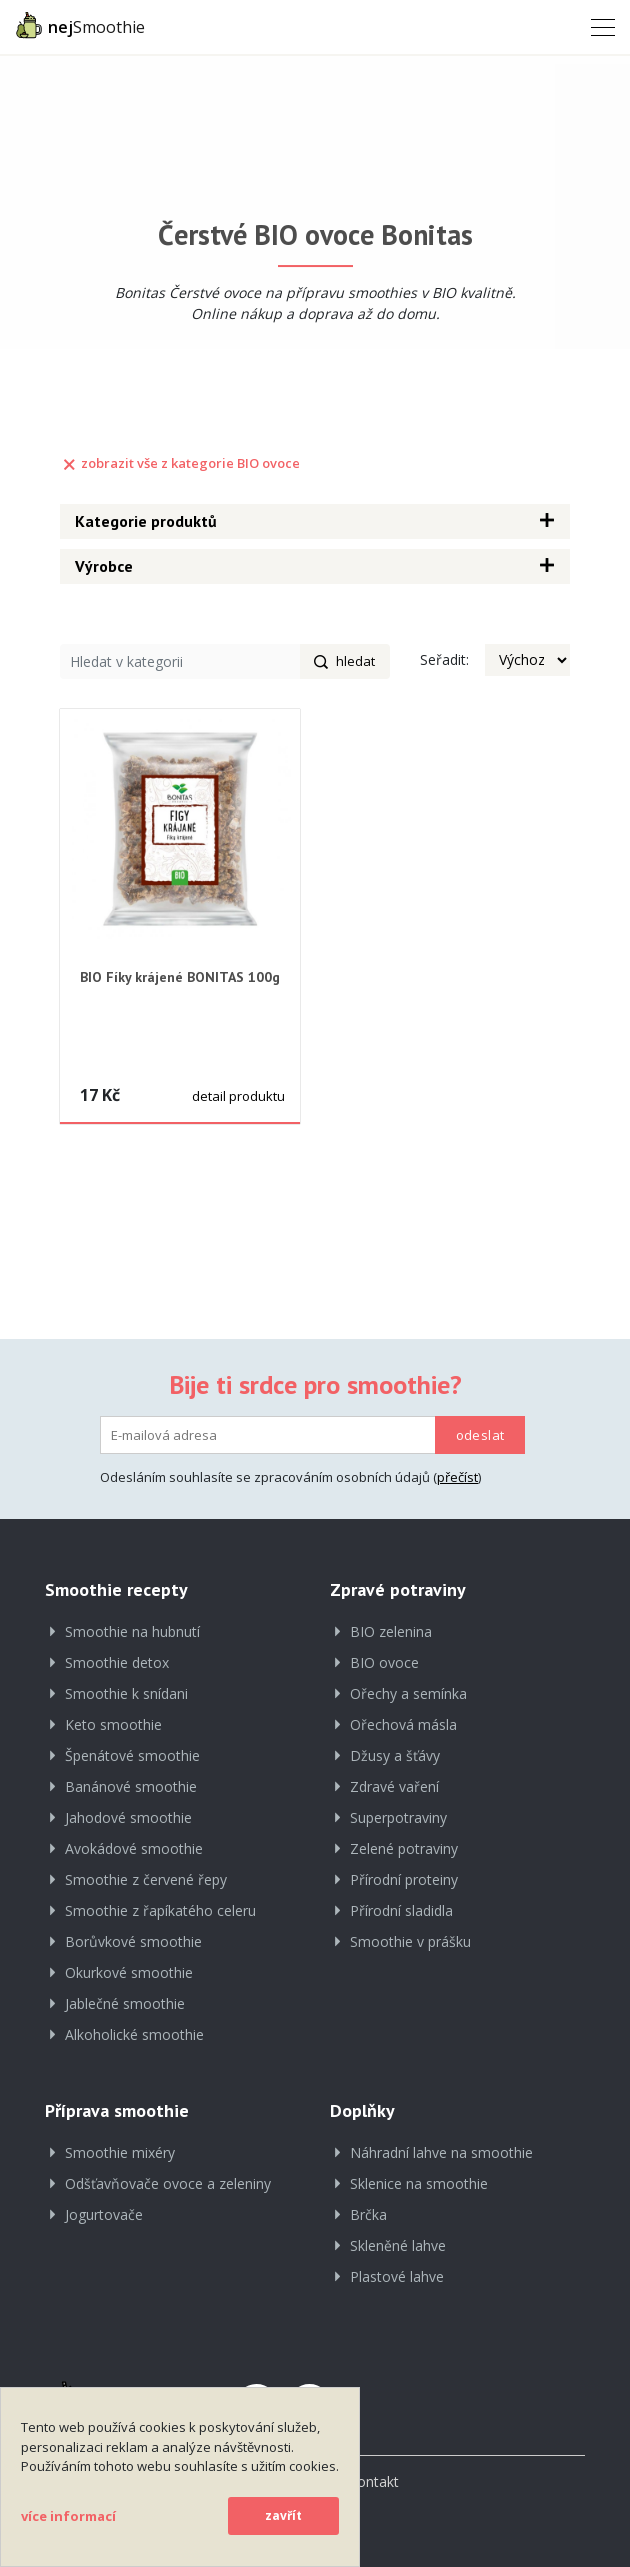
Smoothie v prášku (410, 1941)
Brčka (368, 2214)
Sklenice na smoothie (419, 2183)
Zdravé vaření (394, 1786)
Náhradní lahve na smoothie (441, 2152)
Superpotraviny (398, 1817)
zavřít (283, 2515)
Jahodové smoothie (128, 1817)
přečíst (457, 1477)
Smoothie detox (117, 1662)
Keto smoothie (113, 1724)
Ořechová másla (403, 1724)
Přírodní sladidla (401, 1910)
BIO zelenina (391, 1631)
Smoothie (80, 25)
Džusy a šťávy (395, 1755)
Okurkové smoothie (129, 1972)
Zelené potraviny (404, 1848)
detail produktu (238, 1096)
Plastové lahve (397, 2276)
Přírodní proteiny (404, 1879)
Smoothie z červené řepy (146, 1879)
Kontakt (373, 2481)
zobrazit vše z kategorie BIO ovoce (180, 463)
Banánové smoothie (131, 1786)
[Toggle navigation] (597, 26)
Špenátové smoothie (132, 1755)
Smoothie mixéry (120, 2152)
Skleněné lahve (398, 2245)
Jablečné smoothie (125, 2003)
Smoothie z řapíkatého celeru (160, 1910)
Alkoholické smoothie (134, 2034)
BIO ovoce (384, 1662)
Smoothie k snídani (126, 1693)
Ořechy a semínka (408, 1693)
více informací (68, 2516)
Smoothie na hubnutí (132, 1631)
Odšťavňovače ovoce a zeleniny (168, 2183)
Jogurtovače (104, 2214)
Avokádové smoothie (134, 1848)
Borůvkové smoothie (133, 1941)
